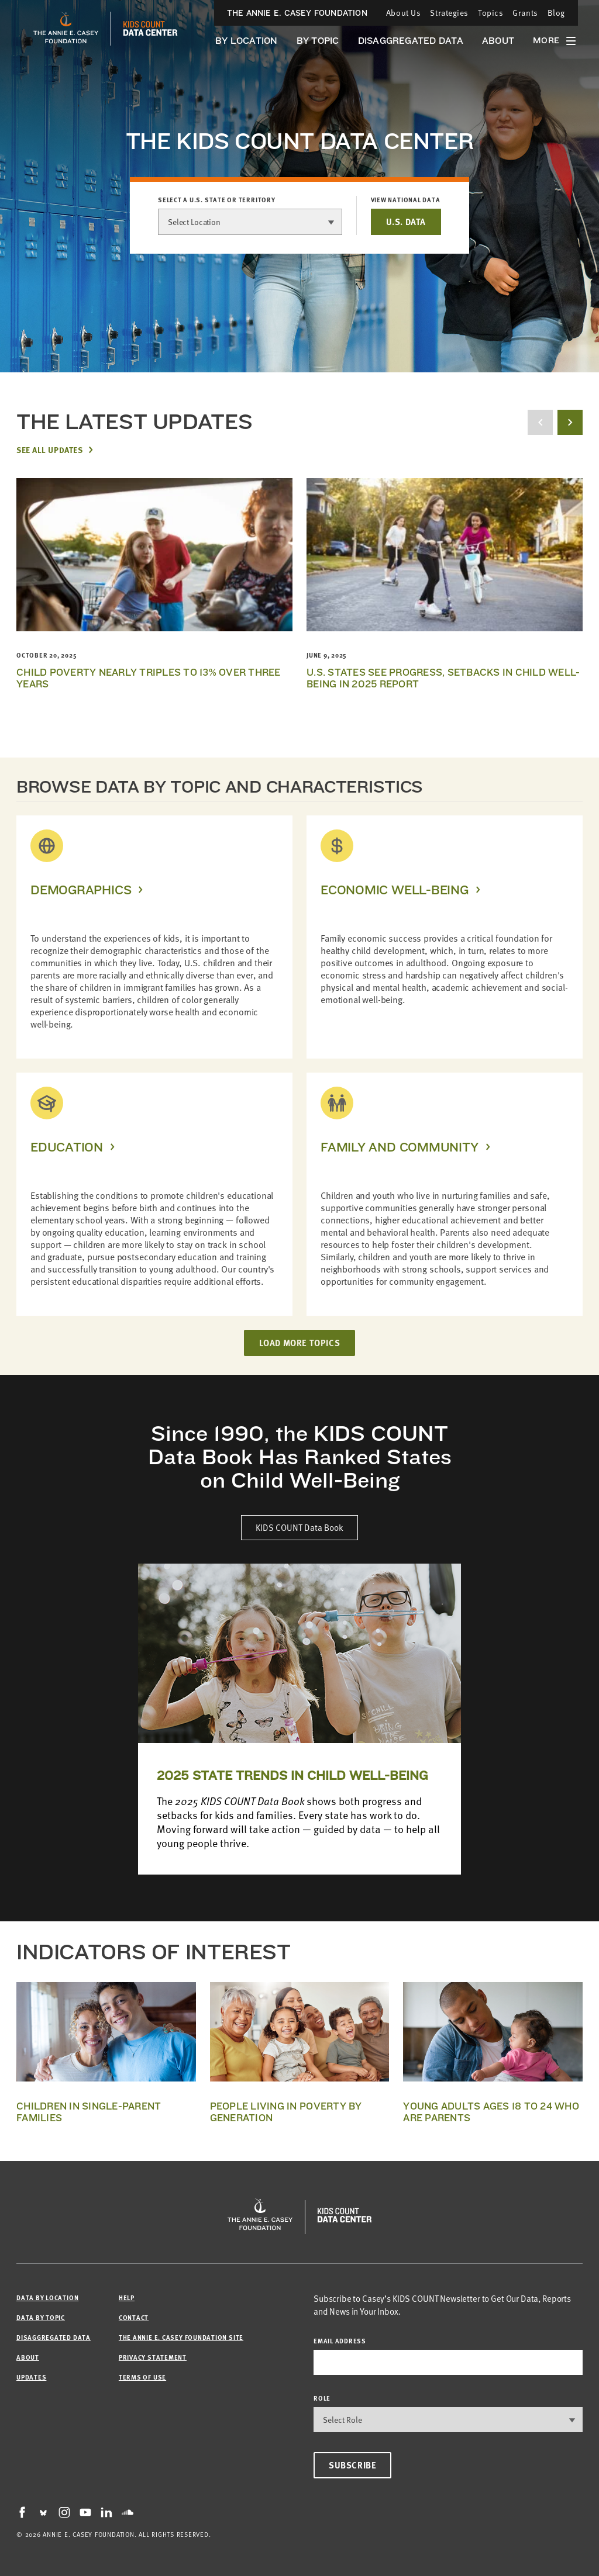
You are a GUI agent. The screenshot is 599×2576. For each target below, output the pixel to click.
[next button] (570, 422)
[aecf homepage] (66, 28)
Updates (31, 2377)
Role (322, 2398)
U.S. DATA (406, 221)
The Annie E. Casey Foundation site (181, 2337)
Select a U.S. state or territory (217, 200)
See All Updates (49, 449)
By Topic (318, 40)
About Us (403, 12)
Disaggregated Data (410, 40)
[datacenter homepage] (150, 28)
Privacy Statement (153, 2357)
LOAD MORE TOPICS (299, 1342)
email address (340, 2340)
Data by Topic (40, 2317)
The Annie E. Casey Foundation (297, 13)
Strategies (449, 12)
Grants (525, 12)
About (498, 40)
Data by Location (47, 2297)
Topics (490, 12)
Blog (556, 12)
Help (127, 2297)
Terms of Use (142, 2377)
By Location (246, 40)
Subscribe (352, 2465)
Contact (134, 2317)
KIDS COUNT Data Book (299, 1527)
